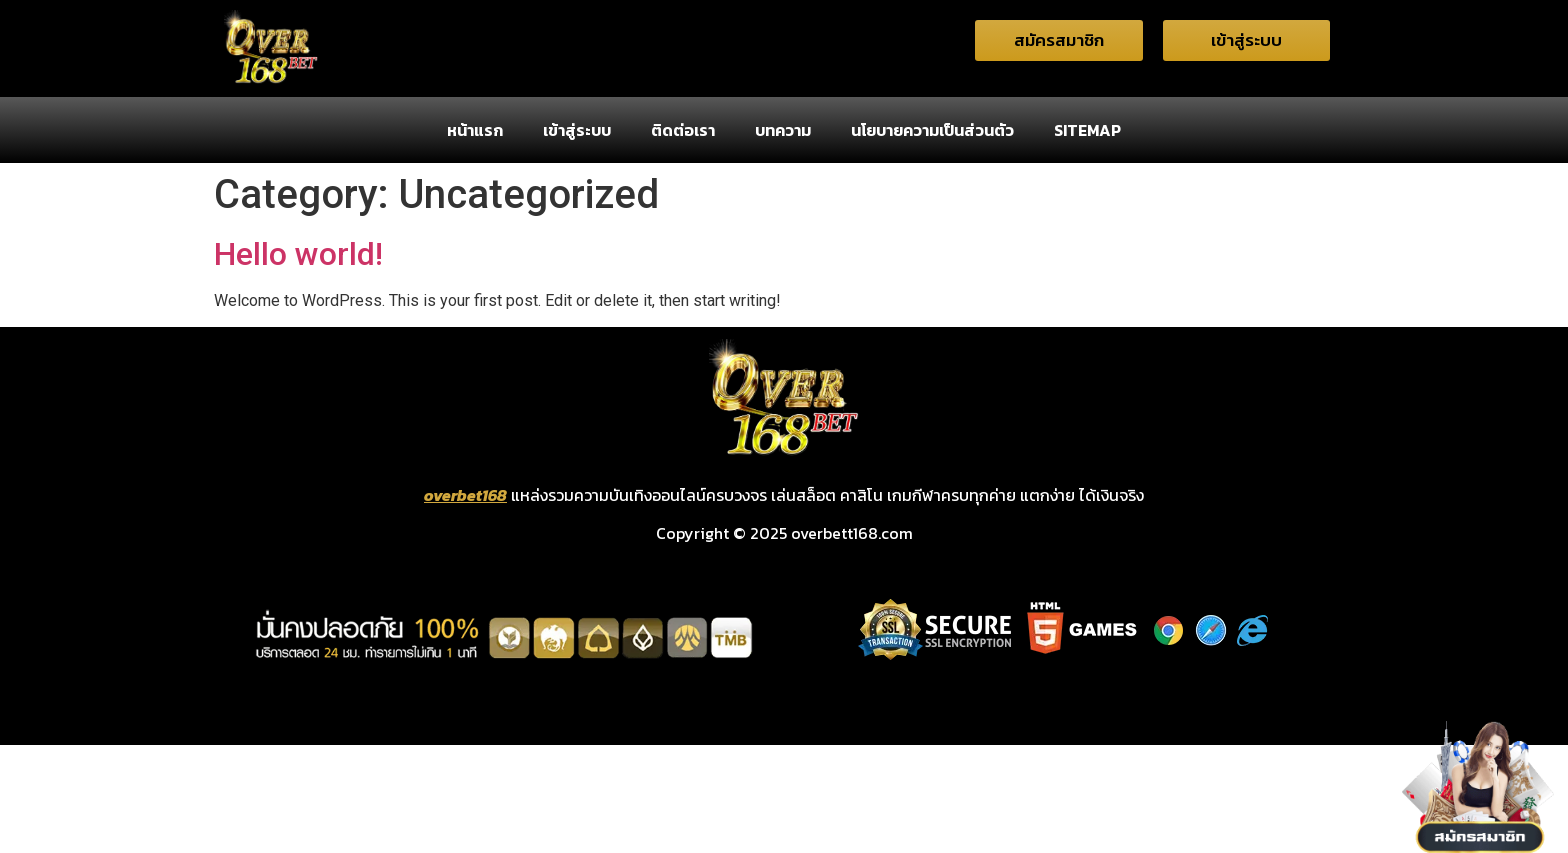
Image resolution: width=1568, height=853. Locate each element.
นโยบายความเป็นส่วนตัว (932, 130)
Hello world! (298, 254)
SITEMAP (1087, 130)
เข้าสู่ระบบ (577, 130)
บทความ (783, 130)
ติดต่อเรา (683, 130)
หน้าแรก (475, 130)
